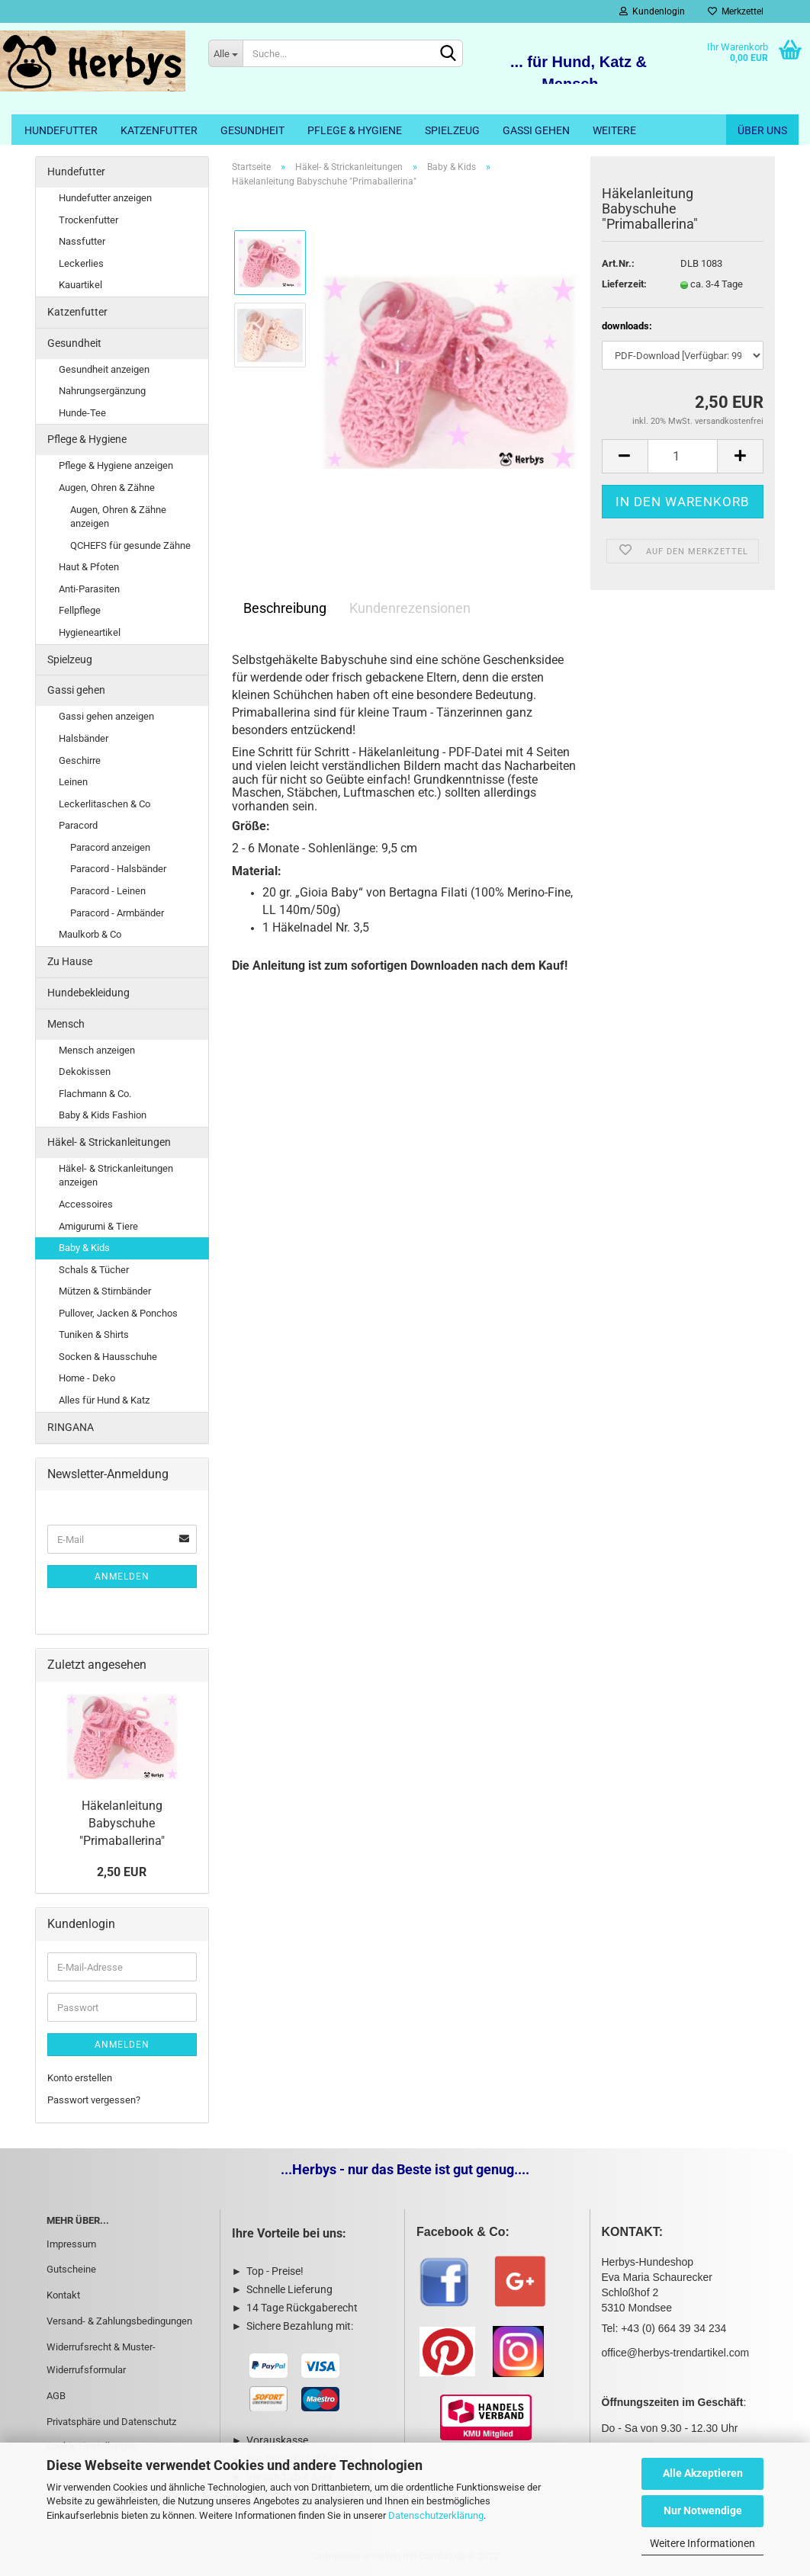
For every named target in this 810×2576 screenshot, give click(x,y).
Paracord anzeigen (110, 847)
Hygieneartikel (90, 632)
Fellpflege (80, 610)
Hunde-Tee (82, 413)
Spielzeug (452, 130)
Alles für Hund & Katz (104, 1400)
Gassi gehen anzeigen (106, 716)
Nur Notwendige (703, 2510)
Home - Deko (87, 1378)
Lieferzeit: (624, 284)
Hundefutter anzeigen (105, 198)
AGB (56, 2395)
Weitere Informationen (702, 2543)
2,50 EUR (121, 1872)
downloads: (627, 326)
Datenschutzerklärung (436, 2515)
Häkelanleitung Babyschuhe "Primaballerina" (122, 1823)
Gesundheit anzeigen (104, 369)
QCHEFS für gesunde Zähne (130, 545)
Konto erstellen (79, 2078)
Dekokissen (85, 1071)
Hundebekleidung (88, 992)
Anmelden (122, 1576)
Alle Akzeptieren (703, 2473)
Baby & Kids (84, 1247)
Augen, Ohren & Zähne (107, 487)
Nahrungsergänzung (102, 390)
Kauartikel (80, 284)
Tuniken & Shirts (94, 1334)
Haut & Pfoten (89, 567)
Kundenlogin (652, 11)
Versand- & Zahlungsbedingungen (119, 2321)
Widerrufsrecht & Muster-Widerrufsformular (101, 2358)
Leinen (73, 782)
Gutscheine (71, 2269)
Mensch (66, 1024)
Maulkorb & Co (90, 934)
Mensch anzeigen (97, 1050)
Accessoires (86, 1204)
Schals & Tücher (94, 1269)
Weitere (614, 130)
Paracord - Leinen (108, 891)
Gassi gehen (536, 130)
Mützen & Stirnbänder (105, 1291)
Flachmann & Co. (95, 1093)
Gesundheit (252, 130)
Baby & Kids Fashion (102, 1115)
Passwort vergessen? (93, 2100)
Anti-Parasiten (89, 589)
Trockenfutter (88, 220)
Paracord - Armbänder (117, 913)
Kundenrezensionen (410, 608)
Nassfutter (82, 241)
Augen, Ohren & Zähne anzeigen (118, 517)
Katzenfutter (159, 130)
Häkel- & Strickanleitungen (109, 1142)
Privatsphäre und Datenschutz (111, 2421)
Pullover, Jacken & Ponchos (118, 1313)
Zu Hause (69, 961)
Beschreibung (284, 608)
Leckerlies (81, 263)
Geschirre (80, 760)
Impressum (71, 2244)
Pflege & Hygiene (354, 130)
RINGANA (70, 1427)
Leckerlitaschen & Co (104, 804)
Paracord (78, 825)
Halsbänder (83, 738)
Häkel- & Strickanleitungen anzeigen (116, 1176)
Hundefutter (61, 130)
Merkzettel (735, 11)
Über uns (762, 130)
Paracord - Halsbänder (118, 868)
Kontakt (63, 2295)
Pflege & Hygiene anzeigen (116, 465)
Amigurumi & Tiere (98, 1226)
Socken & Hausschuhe (108, 1356)
